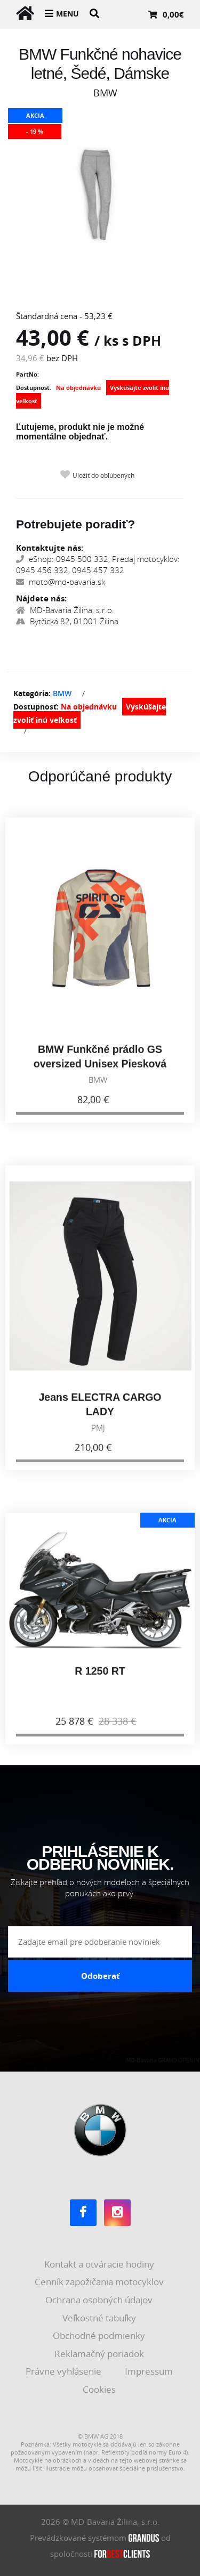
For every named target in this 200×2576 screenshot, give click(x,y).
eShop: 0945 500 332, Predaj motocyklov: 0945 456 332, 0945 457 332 (98, 564)
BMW (62, 693)
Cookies (100, 2389)
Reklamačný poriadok (100, 2353)
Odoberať (100, 1975)
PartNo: (27, 374)
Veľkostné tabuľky (100, 2318)
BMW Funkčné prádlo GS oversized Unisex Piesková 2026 (100, 1070)
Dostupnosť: (33, 388)
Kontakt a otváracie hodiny (100, 2264)
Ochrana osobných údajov (100, 2300)
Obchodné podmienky (100, 2335)
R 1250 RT (100, 1678)
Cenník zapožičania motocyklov (100, 2282)
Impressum (150, 2371)
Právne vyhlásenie (64, 2371)
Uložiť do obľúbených (103, 475)
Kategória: (32, 693)
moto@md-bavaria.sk (60, 581)
